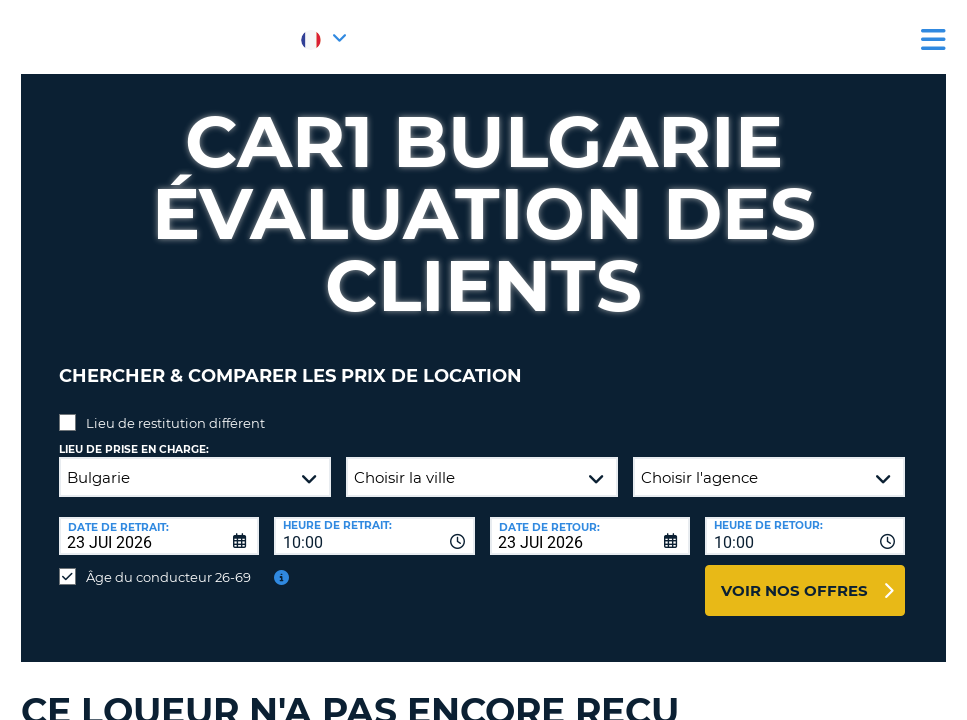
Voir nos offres (794, 575)
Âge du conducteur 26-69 (168, 562)
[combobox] (374, 521)
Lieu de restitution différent (175, 408)
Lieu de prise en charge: (134, 434)
